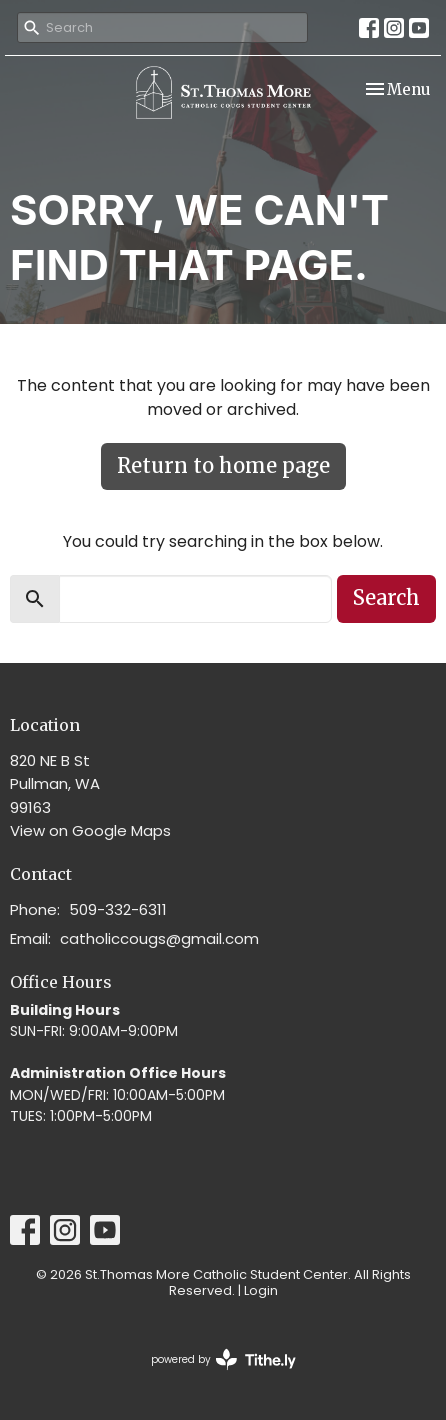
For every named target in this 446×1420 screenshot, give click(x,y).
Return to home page (223, 465)
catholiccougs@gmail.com (159, 938)
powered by (223, 1359)
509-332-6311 (118, 909)
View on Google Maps (90, 830)
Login (261, 1290)
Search (386, 597)
